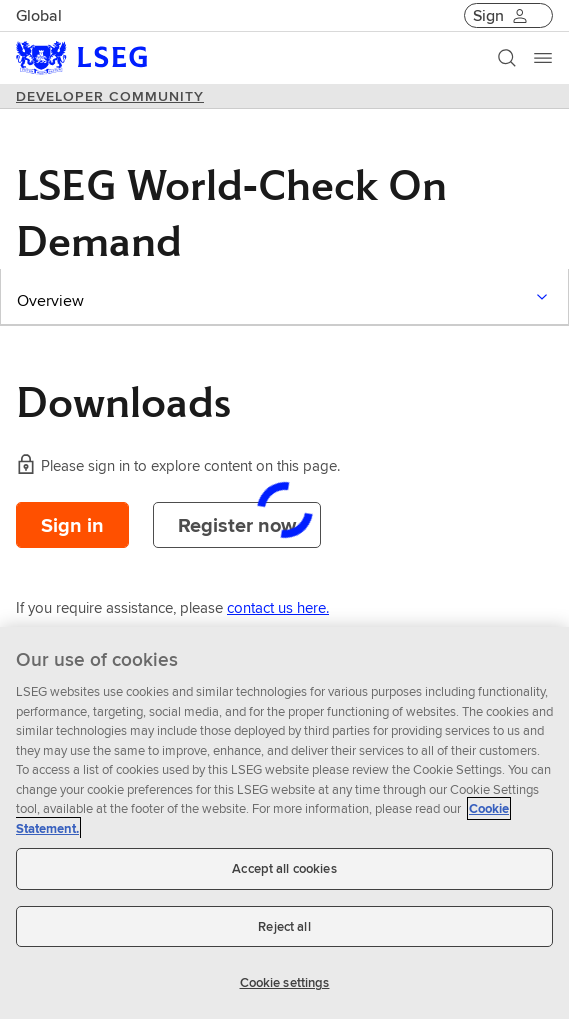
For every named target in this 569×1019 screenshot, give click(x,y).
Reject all (284, 926)
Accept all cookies (284, 868)
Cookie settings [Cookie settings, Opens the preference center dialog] (285, 982)
